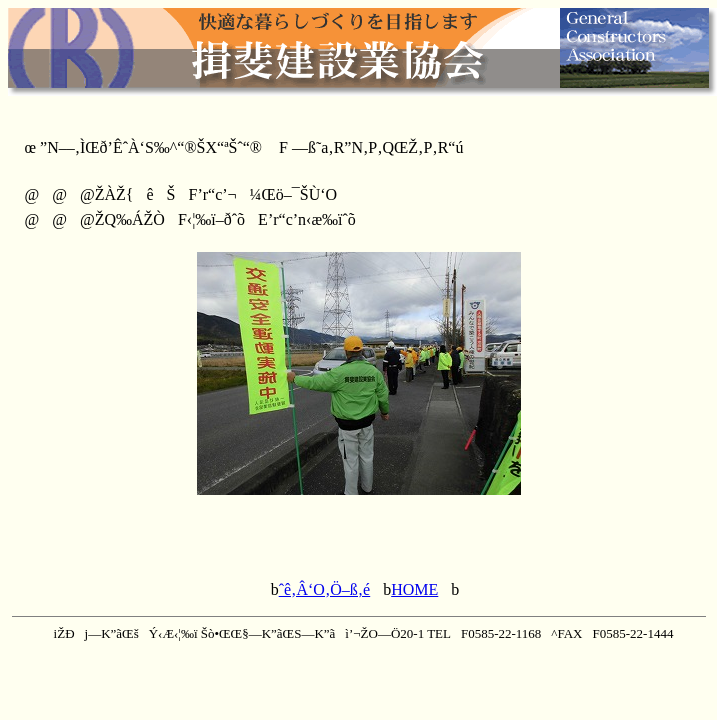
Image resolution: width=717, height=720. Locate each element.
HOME (414, 589)
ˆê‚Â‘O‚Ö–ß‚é (325, 589)
